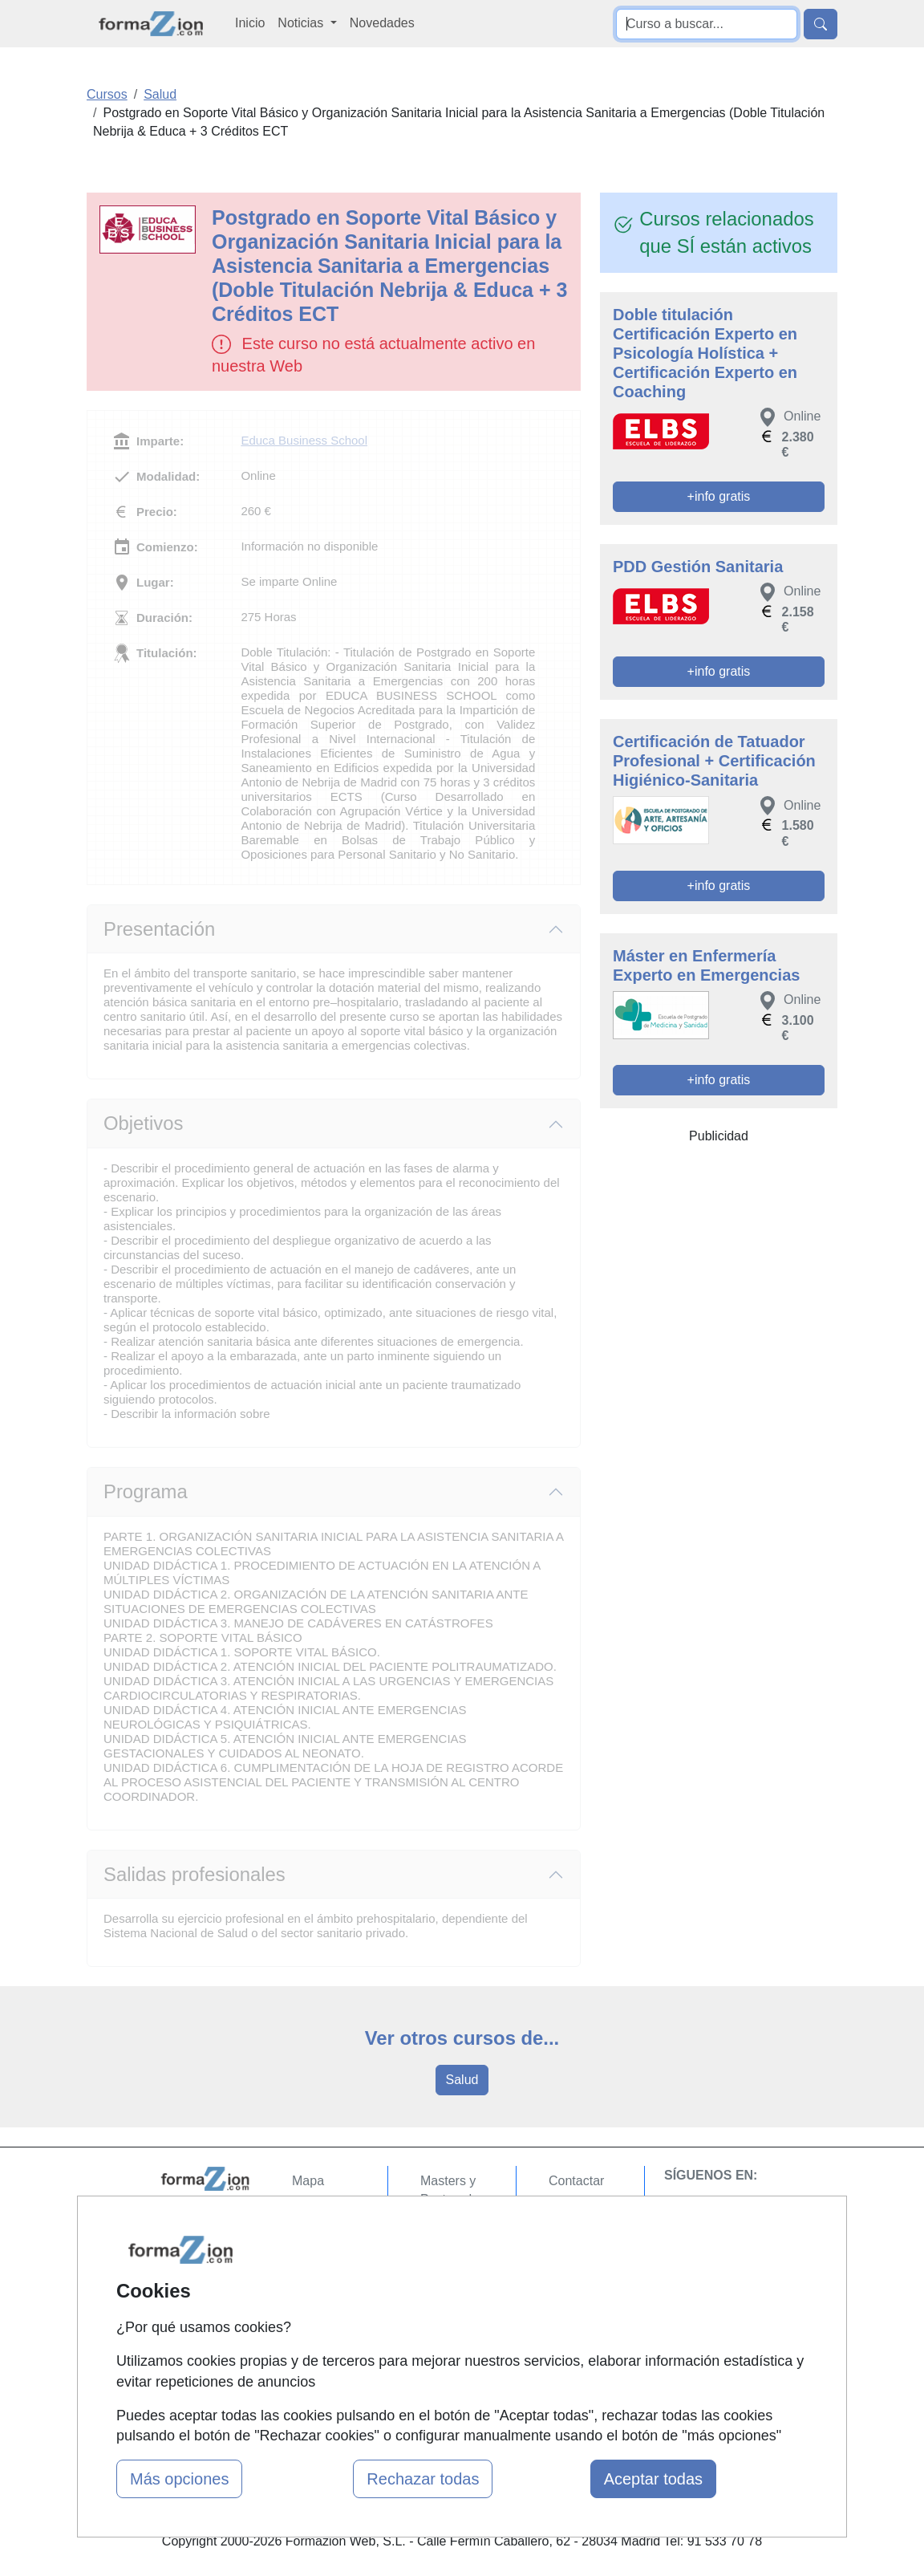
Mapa (308, 2181)
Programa (145, 1491)
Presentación (159, 929)
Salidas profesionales (194, 1874)
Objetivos (143, 1123)
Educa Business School (304, 440)
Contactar (576, 2181)
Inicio (250, 23)
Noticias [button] (302, 23)
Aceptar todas (653, 2479)
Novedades (382, 23)
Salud (462, 2079)
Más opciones (179, 2479)
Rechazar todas (423, 2479)
